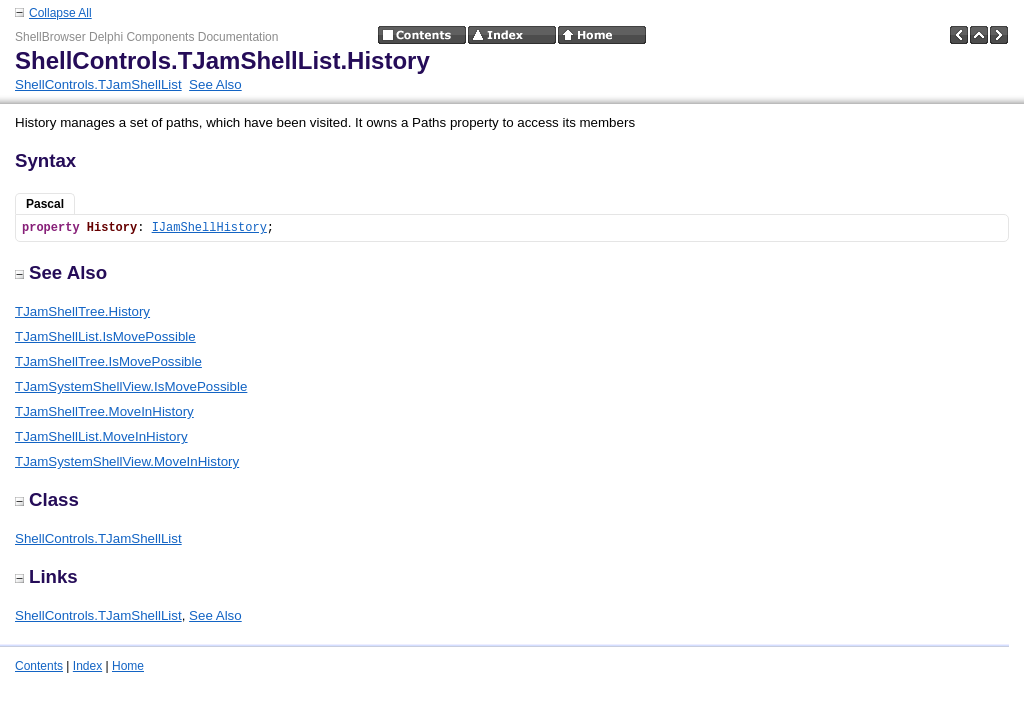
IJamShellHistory (209, 228)
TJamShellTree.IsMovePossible (108, 361)
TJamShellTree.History (82, 311)
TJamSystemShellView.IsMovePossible (131, 386)
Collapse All (60, 13)
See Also (215, 84)
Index (87, 666)
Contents (39, 666)
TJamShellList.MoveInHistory (101, 436)
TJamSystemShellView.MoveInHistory (127, 461)
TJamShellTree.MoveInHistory (104, 411)
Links (46, 576)
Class (47, 499)
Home (128, 666)
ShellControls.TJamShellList (98, 84)
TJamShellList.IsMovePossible (105, 336)
